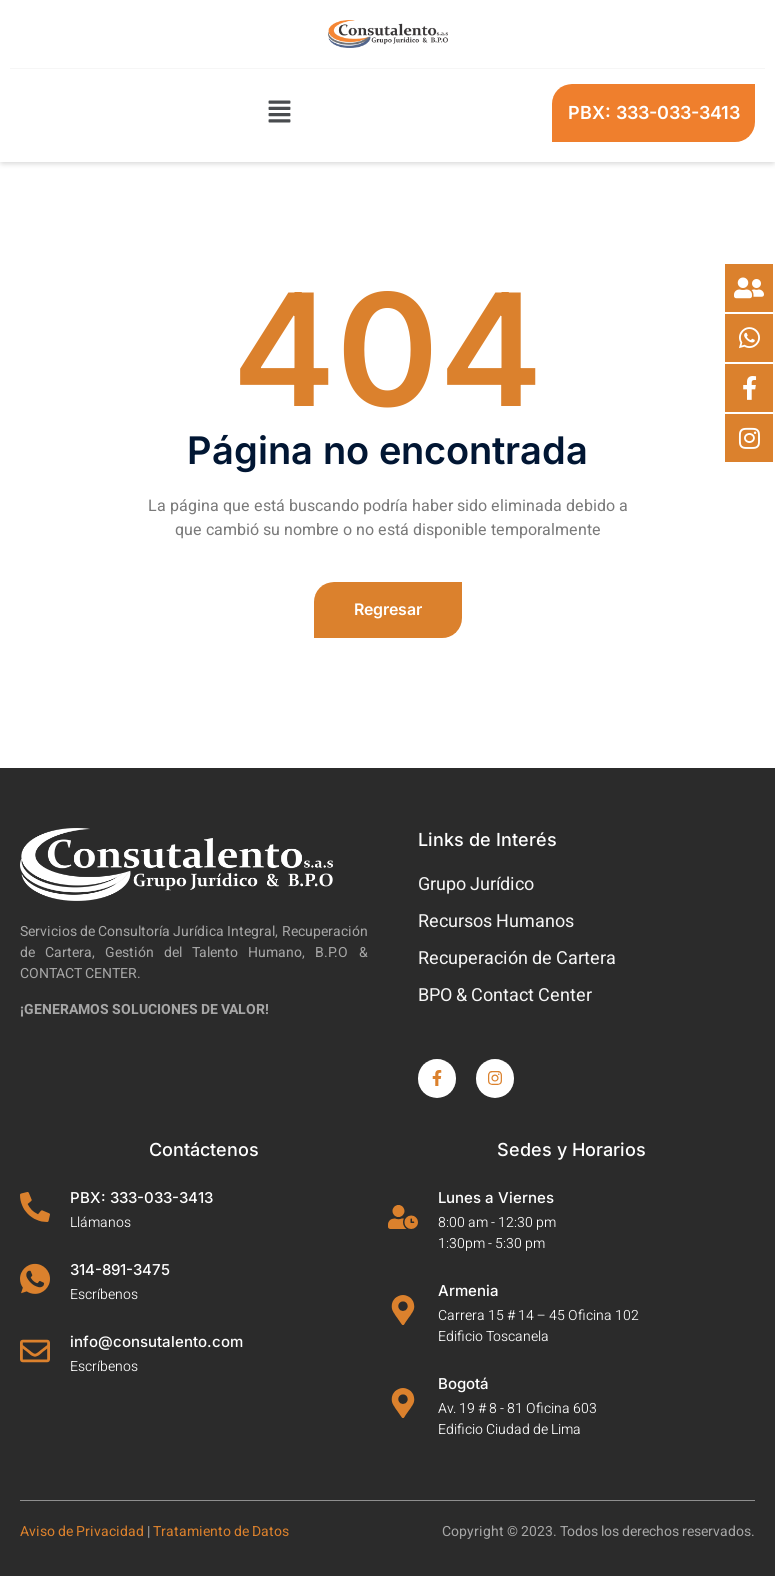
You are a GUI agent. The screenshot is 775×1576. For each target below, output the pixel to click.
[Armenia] (403, 1310)
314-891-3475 (120, 1269)
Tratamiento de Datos (221, 1531)
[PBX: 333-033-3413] (35, 1207)
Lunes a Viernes (496, 1197)
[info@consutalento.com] (35, 1351)
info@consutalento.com (156, 1341)
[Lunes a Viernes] (403, 1217)
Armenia (468, 1290)
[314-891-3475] (35, 1279)
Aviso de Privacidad (82, 1531)
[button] (279, 113)
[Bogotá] (403, 1403)
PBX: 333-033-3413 (141, 1197)
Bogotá (463, 1383)
